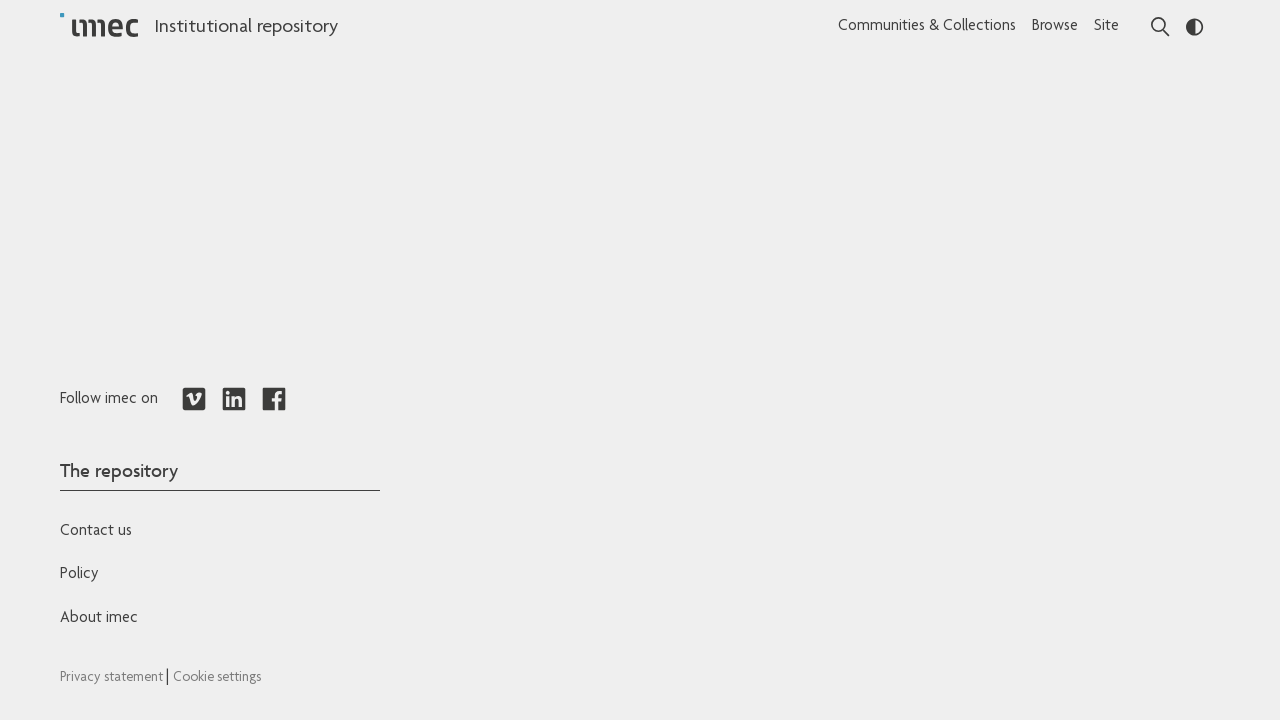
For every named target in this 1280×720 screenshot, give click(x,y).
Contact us (96, 532)
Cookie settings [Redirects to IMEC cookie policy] (217, 678)
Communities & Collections (927, 27)
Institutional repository (246, 28)
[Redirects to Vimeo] (194, 400)
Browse (1055, 27)
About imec (99, 619)
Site (1106, 27)
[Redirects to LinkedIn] (234, 400)
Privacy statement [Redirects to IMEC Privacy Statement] (113, 678)
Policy (79, 575)
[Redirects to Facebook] (274, 400)
